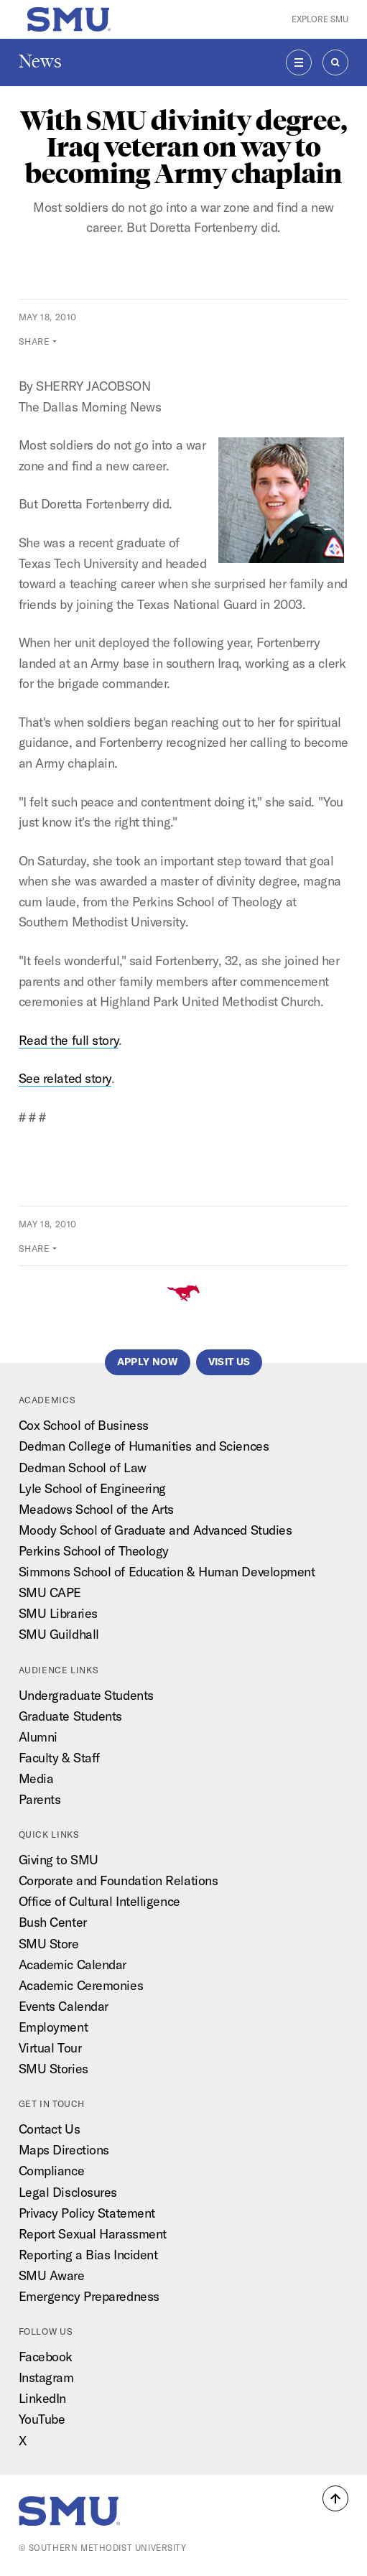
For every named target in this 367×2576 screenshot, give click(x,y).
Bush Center (53, 1922)
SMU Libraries (58, 1613)
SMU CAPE (50, 1592)
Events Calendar (63, 2006)
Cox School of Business (84, 1425)
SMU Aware (52, 2275)
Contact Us (49, 2129)
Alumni (38, 1737)
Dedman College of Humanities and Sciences (144, 1446)
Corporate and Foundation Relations (118, 1880)
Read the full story (69, 1040)
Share (34, 341)
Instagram (46, 2377)
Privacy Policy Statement (87, 2213)
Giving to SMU (58, 1859)
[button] (335, 2498)
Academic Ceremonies (81, 1985)
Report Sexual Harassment (93, 2234)
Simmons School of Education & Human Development (167, 1571)
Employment (53, 2027)
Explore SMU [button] (320, 19)
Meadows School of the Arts (96, 1509)
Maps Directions (64, 2150)
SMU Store (49, 1943)
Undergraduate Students (86, 1695)
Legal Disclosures (68, 2192)
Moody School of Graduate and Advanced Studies (155, 1530)
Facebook (46, 2356)
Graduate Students (70, 1716)
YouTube (42, 2419)
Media (36, 1778)
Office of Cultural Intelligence (99, 1901)
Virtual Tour (50, 2048)
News (40, 61)
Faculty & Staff (59, 1757)
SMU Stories (53, 2068)
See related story (65, 1078)
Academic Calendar (72, 1964)
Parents (40, 1799)
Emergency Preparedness (89, 2296)
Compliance (52, 2170)
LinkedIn (42, 2398)
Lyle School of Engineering (92, 1488)
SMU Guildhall (59, 1634)
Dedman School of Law (83, 1467)
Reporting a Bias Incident (88, 2254)
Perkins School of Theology (94, 1551)
